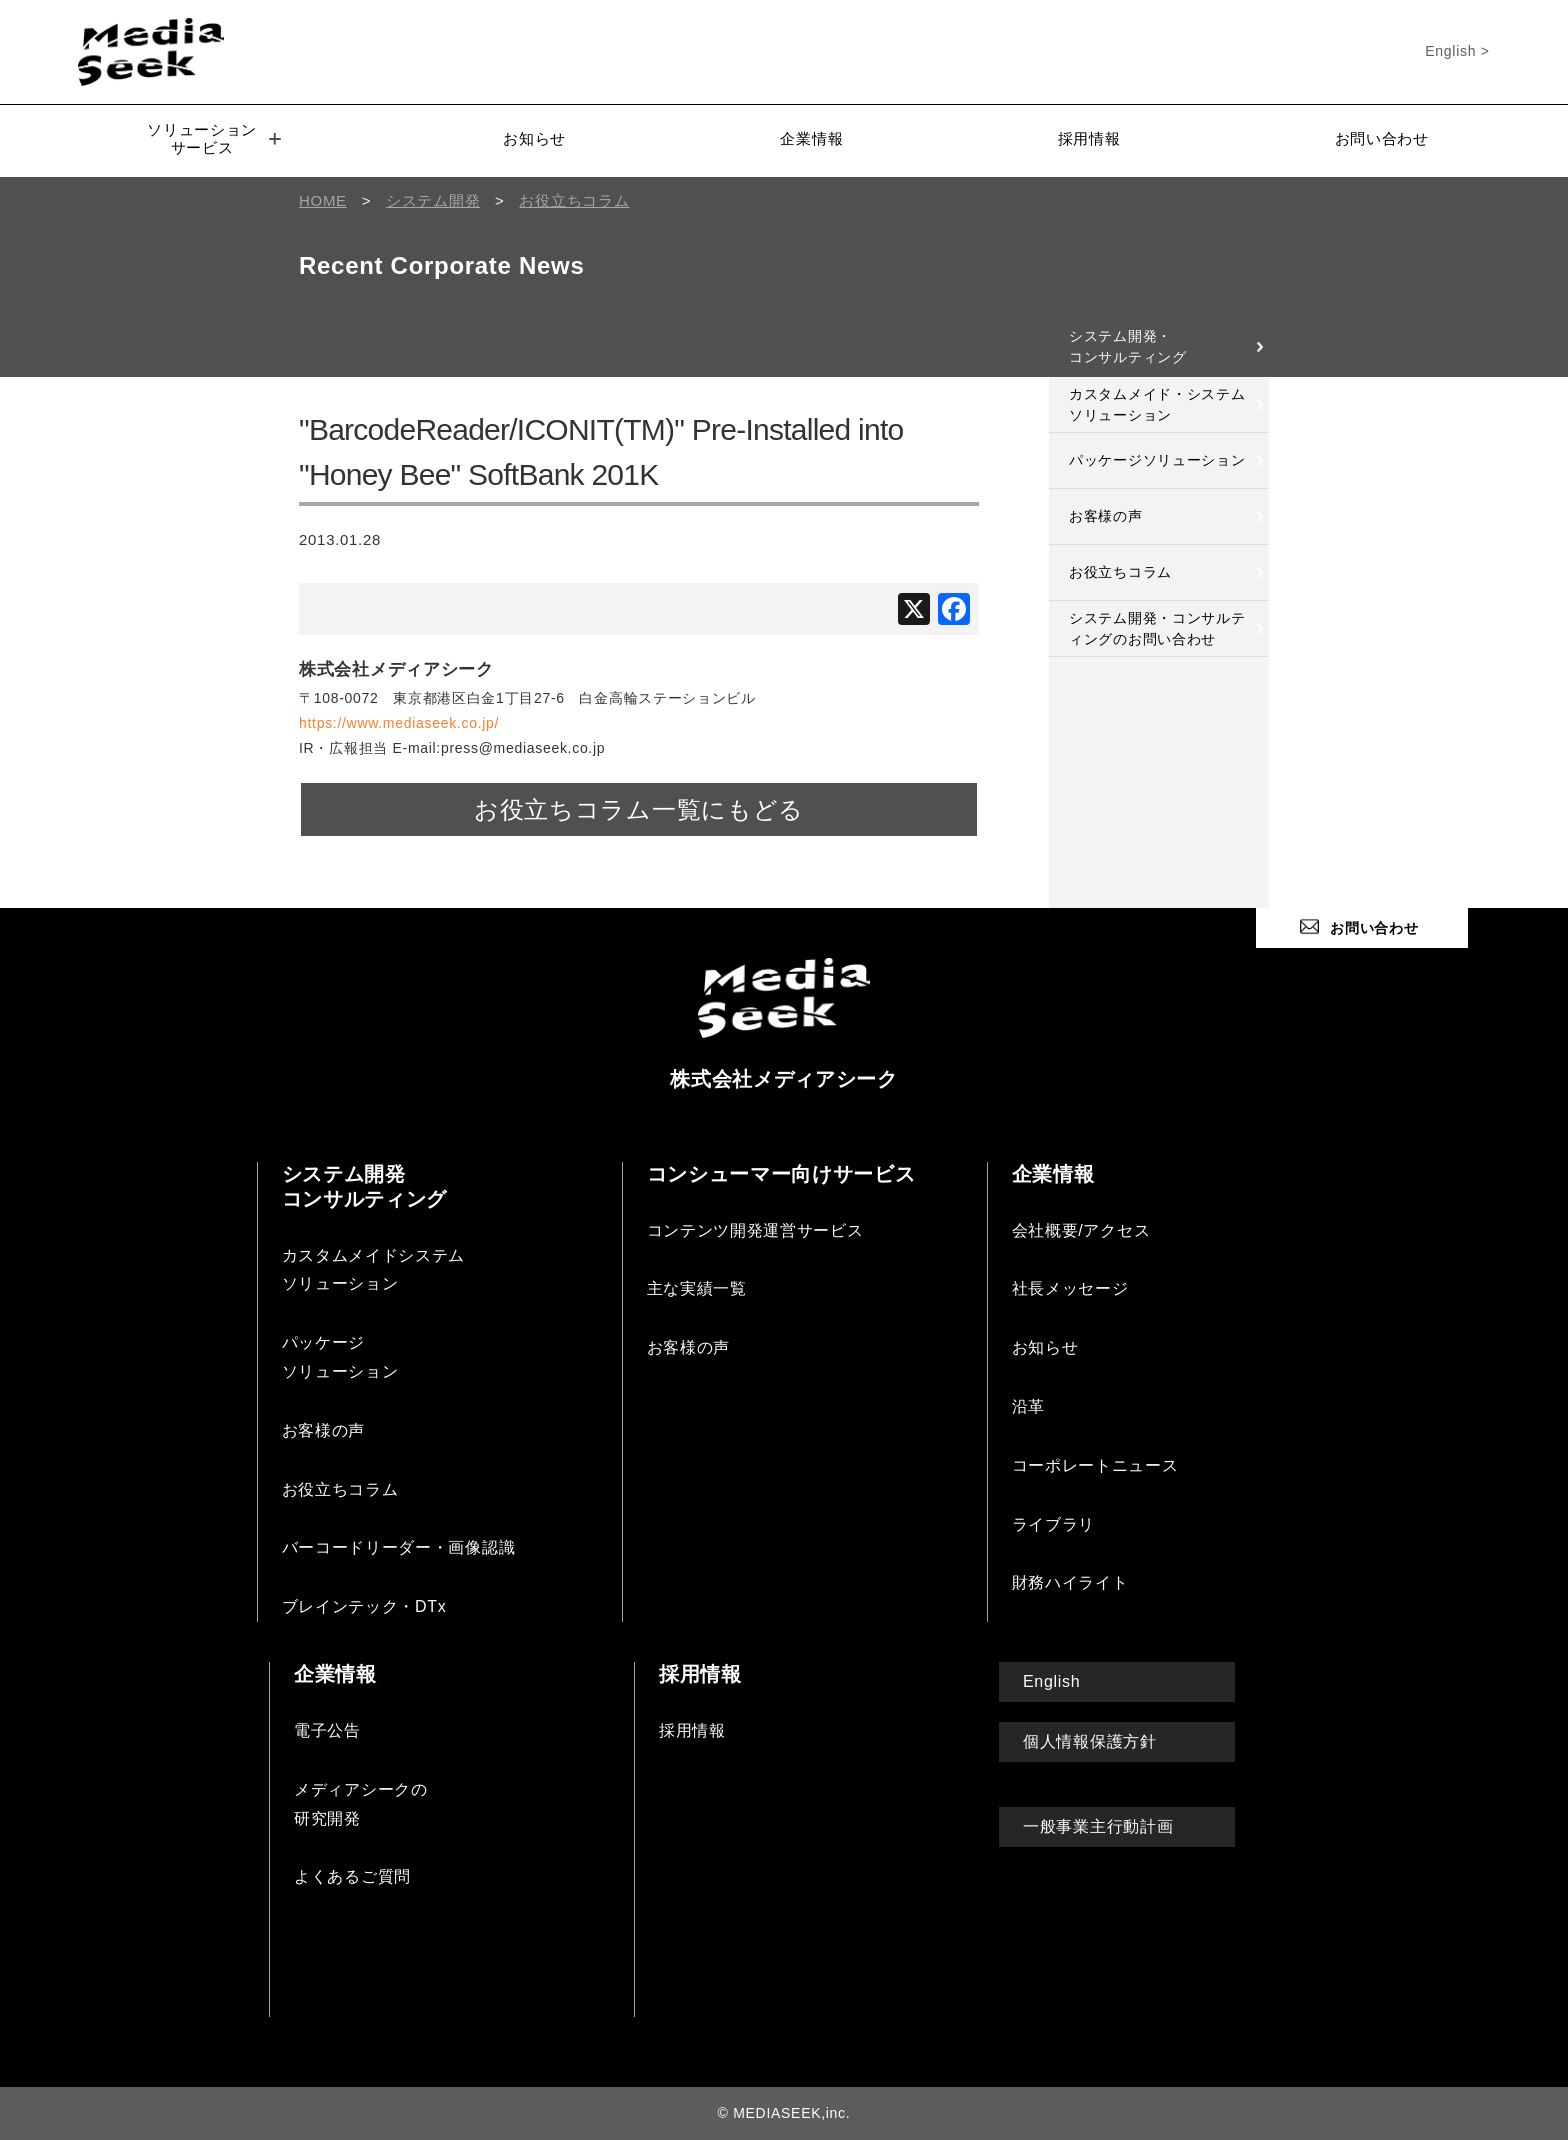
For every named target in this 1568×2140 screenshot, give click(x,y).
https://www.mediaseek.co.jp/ (399, 723)
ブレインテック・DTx (364, 1606)
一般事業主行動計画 (1098, 1826)
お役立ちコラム (1120, 572)
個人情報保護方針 (1090, 1741)
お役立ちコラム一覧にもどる (639, 809)
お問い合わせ (1382, 138)
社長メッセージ (1070, 1288)
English (1051, 1681)
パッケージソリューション (1157, 460)
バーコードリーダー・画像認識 (399, 1547)
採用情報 (1089, 138)
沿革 (1028, 1406)
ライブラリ (1054, 1524)
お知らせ (534, 138)
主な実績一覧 (697, 1288)
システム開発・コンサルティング (1128, 346)
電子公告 (327, 1730)
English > (1457, 51)
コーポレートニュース (1095, 1465)
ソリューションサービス (214, 138)
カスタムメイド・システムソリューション (1157, 404)
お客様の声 (1106, 516)
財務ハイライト (1070, 1582)
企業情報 (811, 138)
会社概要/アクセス (1081, 1230)
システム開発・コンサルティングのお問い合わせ (1157, 628)
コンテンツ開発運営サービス (755, 1230)
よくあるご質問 (352, 1876)
